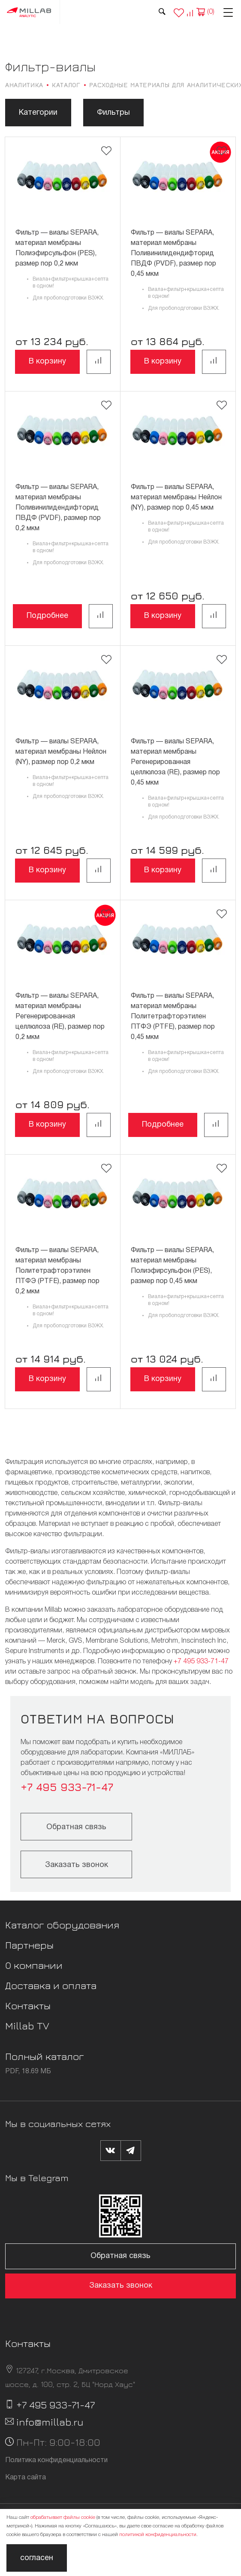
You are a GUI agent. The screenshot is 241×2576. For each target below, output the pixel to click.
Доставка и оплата (50, 1985)
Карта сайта (25, 2478)
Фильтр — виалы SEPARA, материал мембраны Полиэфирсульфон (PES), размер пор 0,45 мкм (172, 1265)
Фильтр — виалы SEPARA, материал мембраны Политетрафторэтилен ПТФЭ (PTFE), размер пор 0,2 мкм (57, 1271)
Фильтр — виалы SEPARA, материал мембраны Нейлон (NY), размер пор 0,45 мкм (176, 497)
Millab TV (27, 2026)
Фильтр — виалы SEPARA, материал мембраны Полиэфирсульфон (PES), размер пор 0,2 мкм (57, 248)
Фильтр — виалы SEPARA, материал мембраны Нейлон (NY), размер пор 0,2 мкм (60, 752)
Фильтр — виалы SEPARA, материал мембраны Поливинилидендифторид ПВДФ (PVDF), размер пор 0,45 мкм (173, 253)
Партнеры (29, 1945)
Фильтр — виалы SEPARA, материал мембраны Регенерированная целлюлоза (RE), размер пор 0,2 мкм (60, 1016)
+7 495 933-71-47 (201, 1662)
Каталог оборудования (62, 1925)
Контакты (28, 2005)
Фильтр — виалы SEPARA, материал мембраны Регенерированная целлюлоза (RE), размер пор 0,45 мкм (175, 762)
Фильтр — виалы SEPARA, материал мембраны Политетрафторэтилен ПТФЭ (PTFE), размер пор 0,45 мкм (173, 1016)
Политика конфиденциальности (56, 2460)
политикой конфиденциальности (157, 2534)
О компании (34, 1965)
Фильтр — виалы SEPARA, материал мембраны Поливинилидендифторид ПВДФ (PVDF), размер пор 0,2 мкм (58, 508)
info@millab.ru (50, 2422)
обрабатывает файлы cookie (62, 2517)
